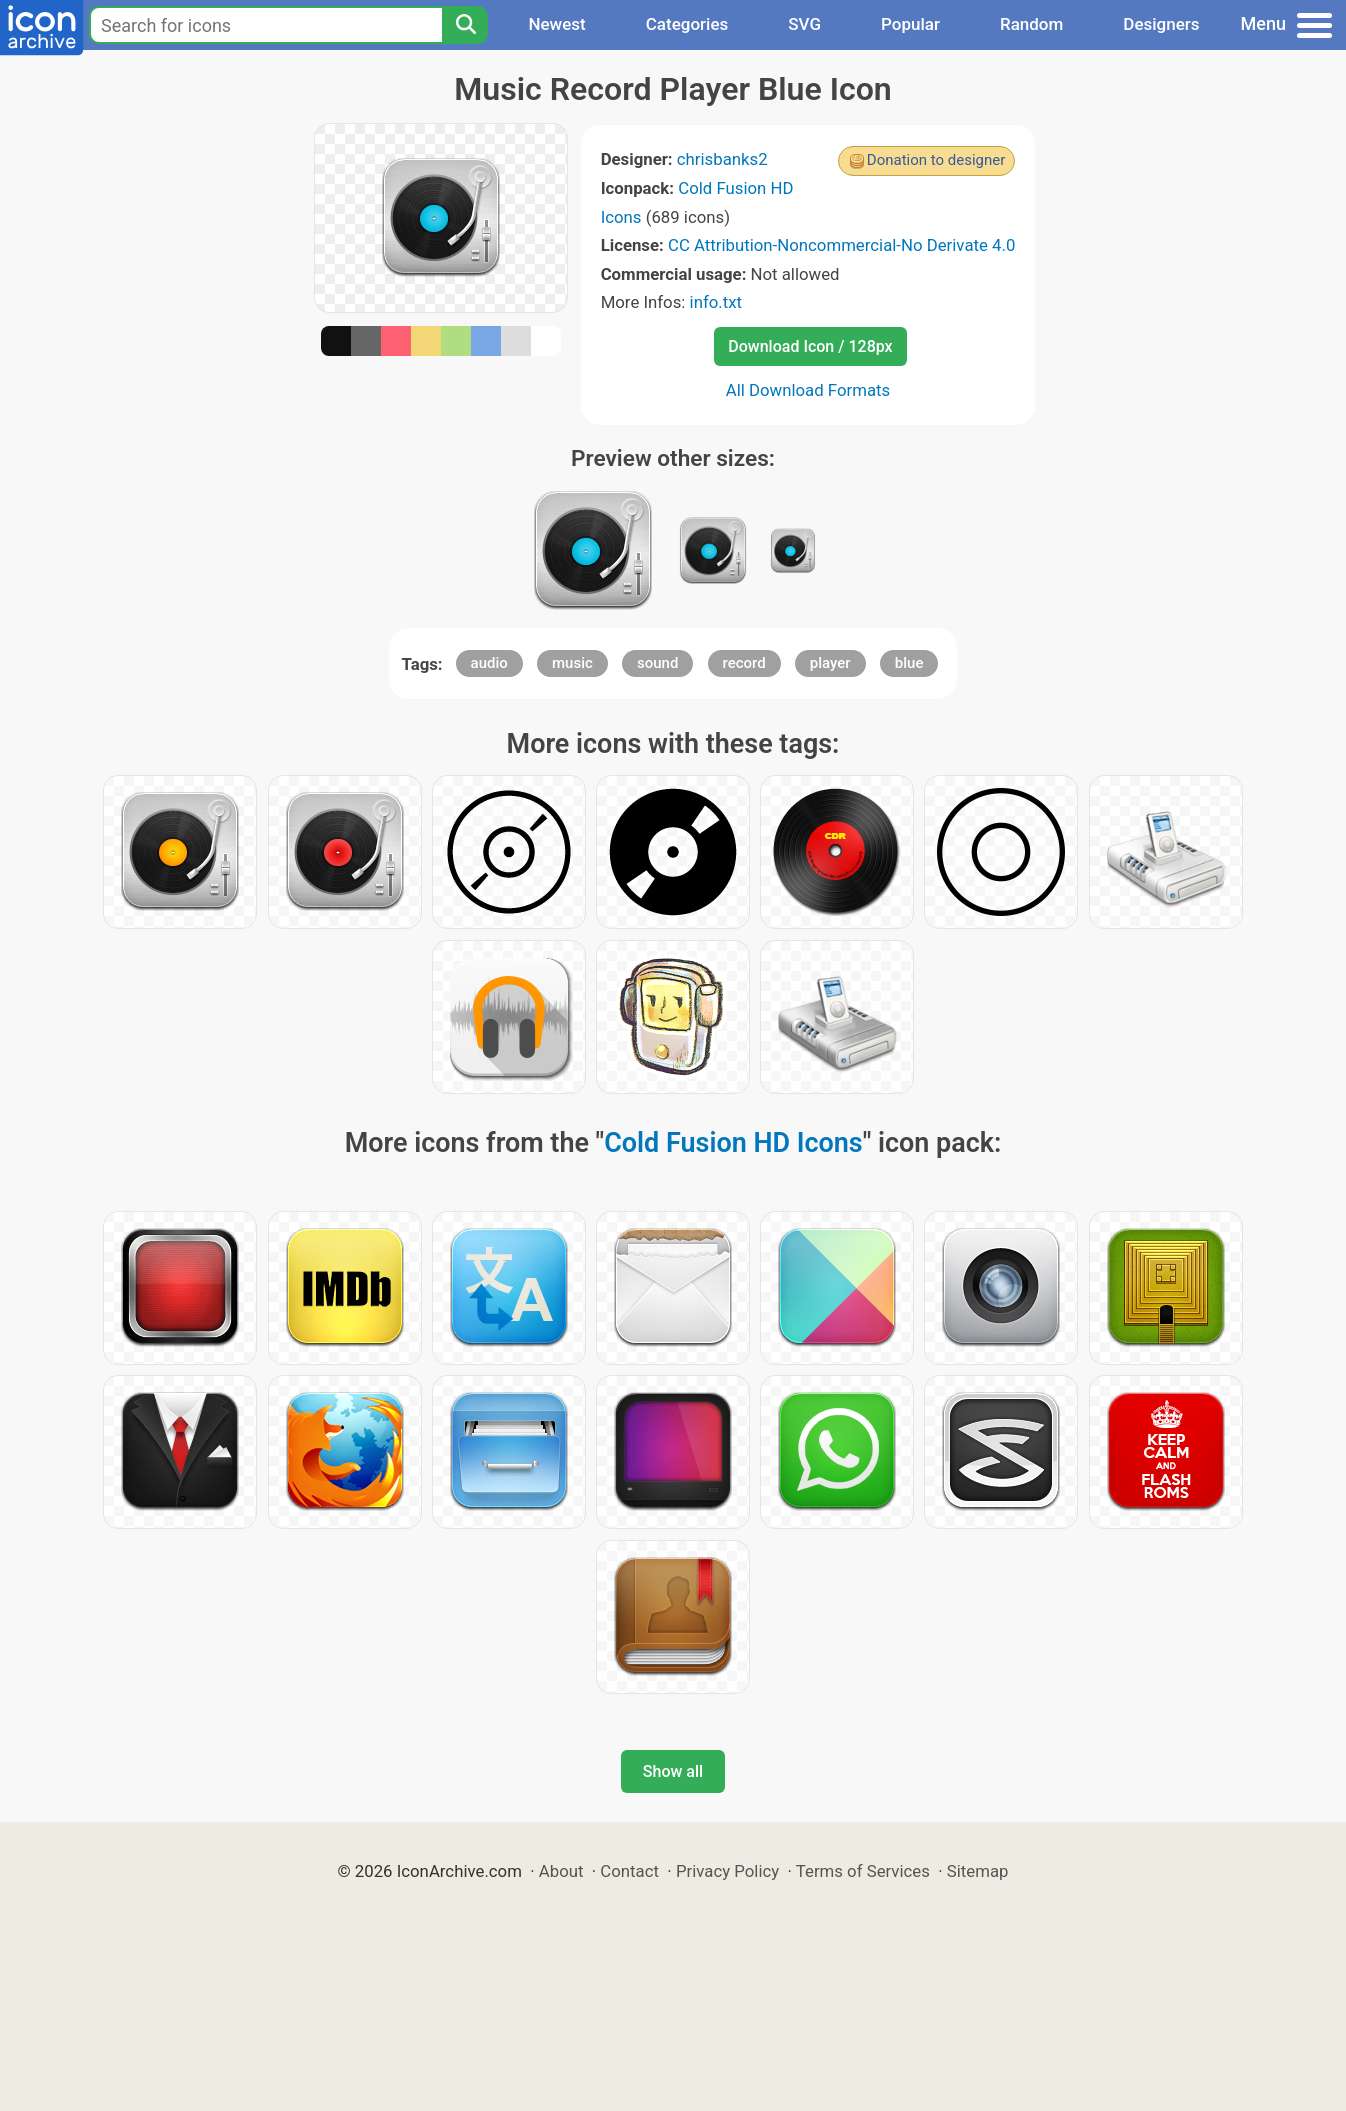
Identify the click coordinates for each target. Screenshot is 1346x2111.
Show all (673, 1771)
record (744, 663)
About (561, 1871)
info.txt (716, 302)
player (830, 663)
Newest (556, 24)
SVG (804, 24)
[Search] (465, 25)
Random (1031, 24)
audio (489, 663)
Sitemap (978, 1871)
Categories (687, 24)
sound (657, 663)
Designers (1161, 24)
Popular (910, 24)
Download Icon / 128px (810, 346)
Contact (629, 1871)
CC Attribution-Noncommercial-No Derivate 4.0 (841, 245)
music (572, 663)
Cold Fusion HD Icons (733, 1143)
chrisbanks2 (722, 159)
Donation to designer (936, 160)
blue (909, 663)
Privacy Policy (727, 1871)
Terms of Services (863, 1871)
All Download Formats (808, 390)
